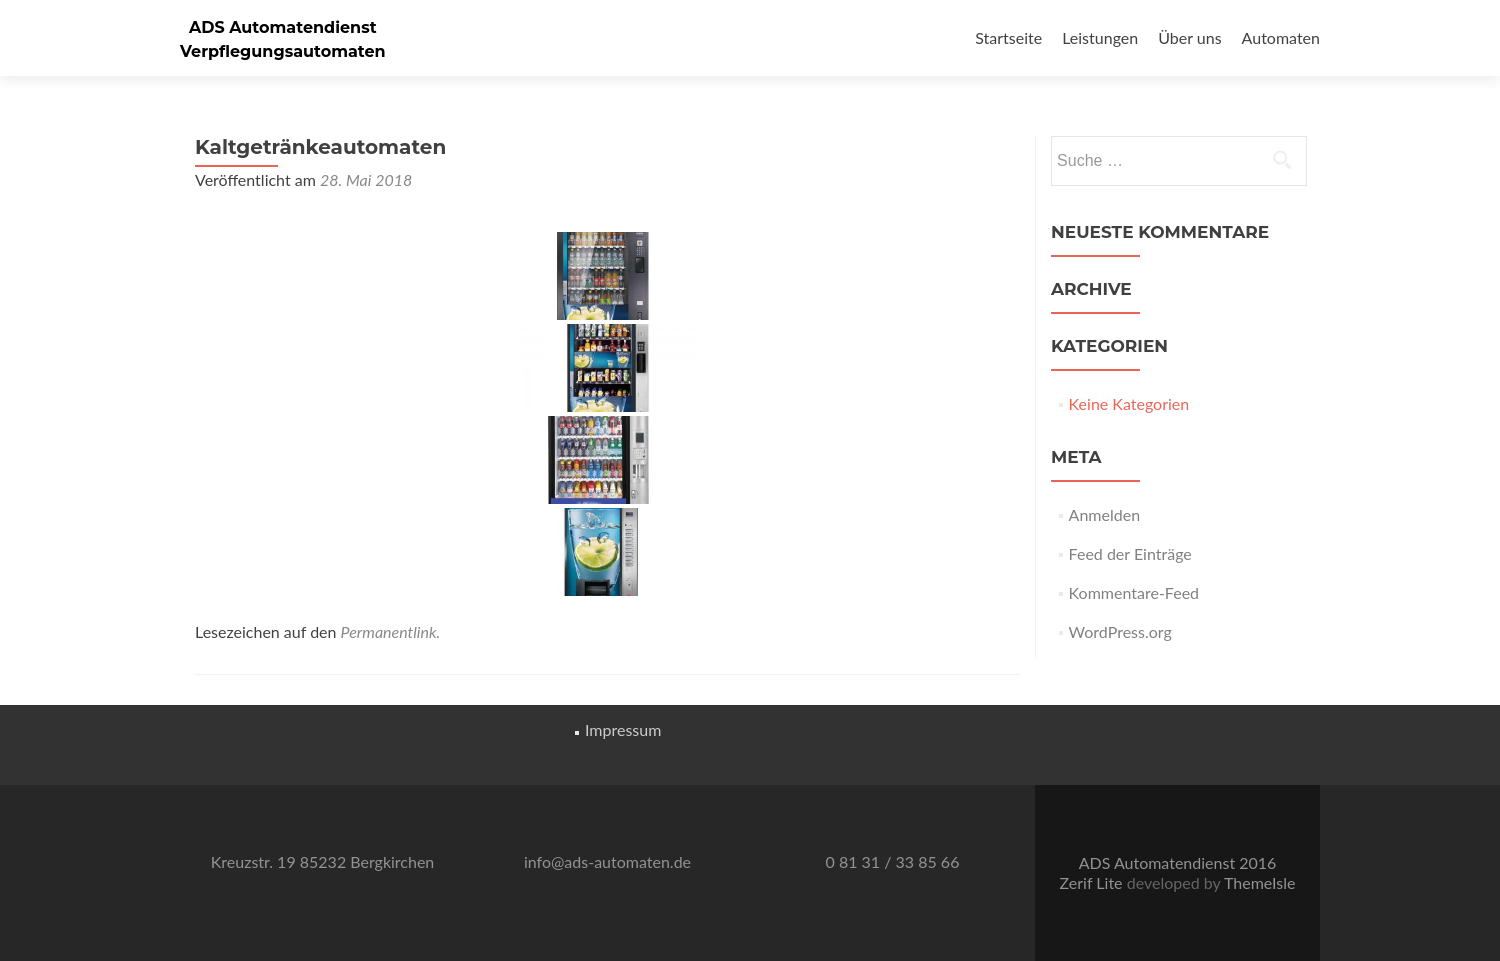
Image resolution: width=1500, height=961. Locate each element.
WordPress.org (1120, 631)
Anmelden (1104, 514)
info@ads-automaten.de (607, 861)
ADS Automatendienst (283, 27)
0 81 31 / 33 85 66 (893, 861)
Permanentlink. (391, 631)
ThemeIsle (1259, 882)
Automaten (1281, 37)
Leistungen (1100, 37)
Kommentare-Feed (1134, 592)
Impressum (623, 729)
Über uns (1189, 37)
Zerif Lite (1093, 882)
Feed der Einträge (1130, 553)
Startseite (1008, 37)
